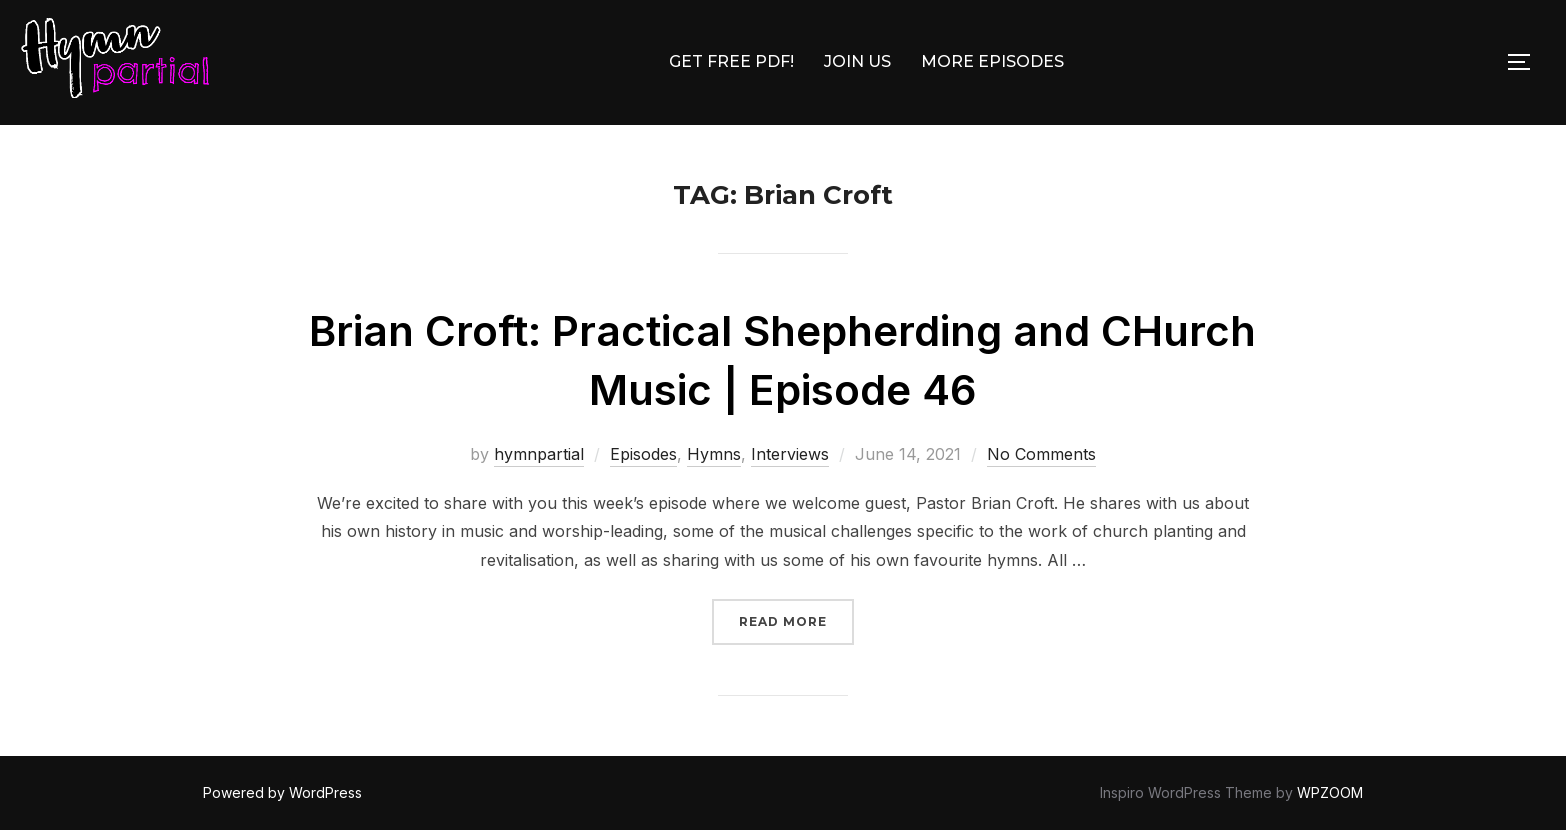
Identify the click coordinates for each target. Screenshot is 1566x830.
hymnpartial (539, 454)
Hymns (714, 454)
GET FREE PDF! (731, 61)
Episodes (643, 454)
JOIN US (857, 61)
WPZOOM (1330, 792)
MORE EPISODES (992, 61)
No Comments (1041, 454)
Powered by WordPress (282, 792)
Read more (796, 619)
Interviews (790, 454)
